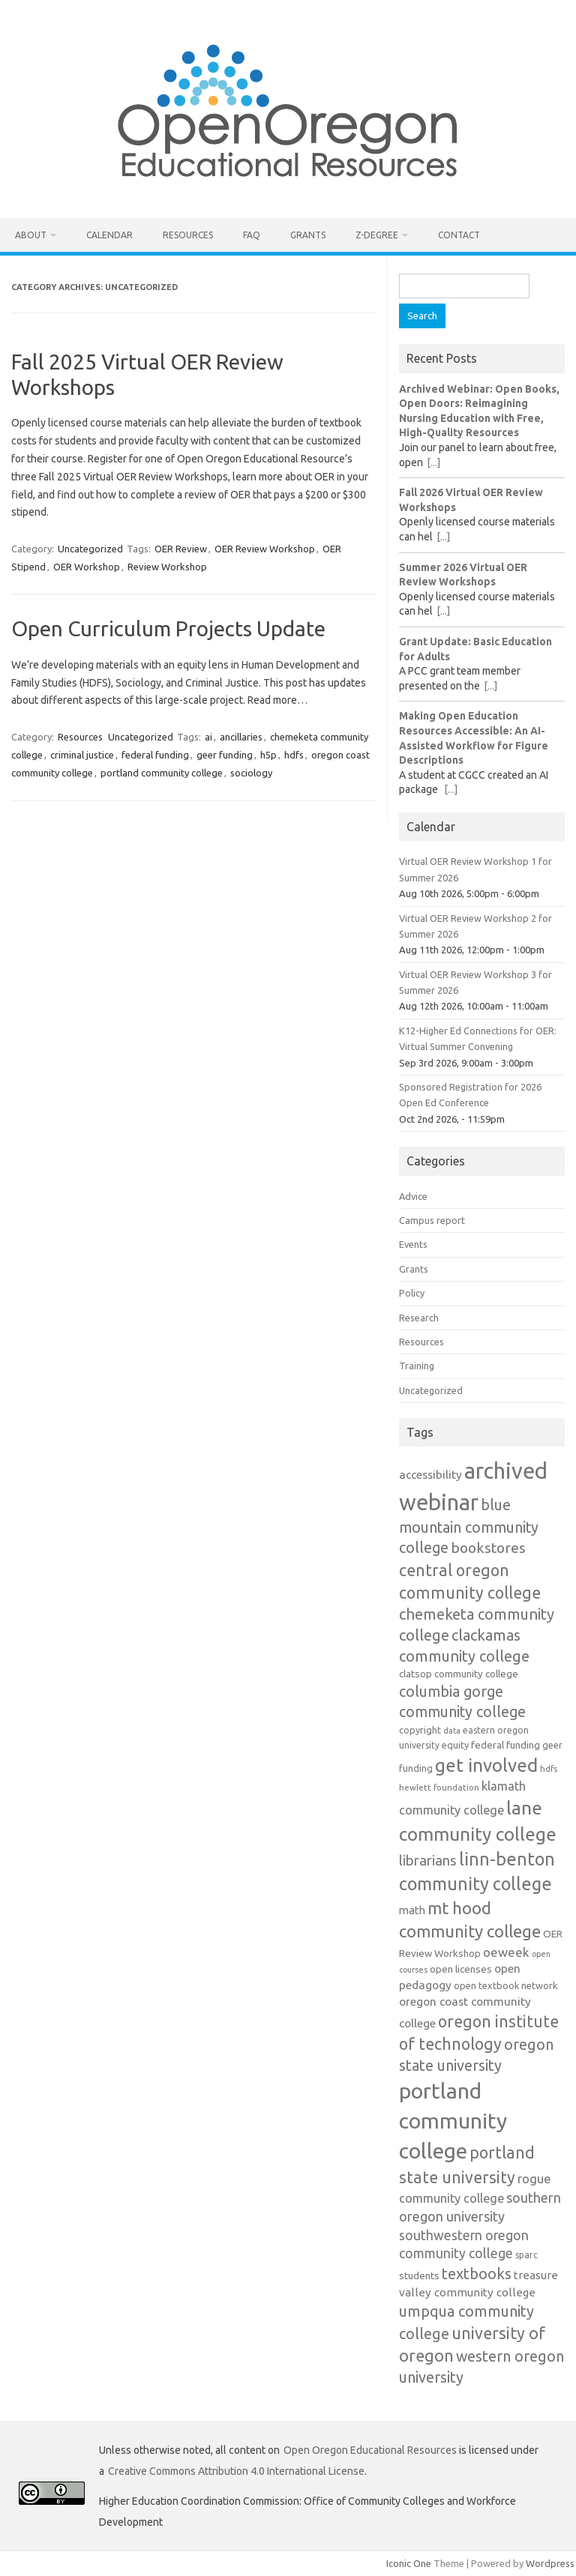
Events (413, 1244)
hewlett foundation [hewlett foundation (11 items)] (439, 1787)
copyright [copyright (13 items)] (420, 1730)
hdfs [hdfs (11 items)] (548, 1768)
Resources (188, 235)
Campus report (432, 1220)
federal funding (155, 754)
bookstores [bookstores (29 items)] (488, 1547)
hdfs (294, 754)
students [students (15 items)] (419, 2275)
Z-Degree (377, 235)
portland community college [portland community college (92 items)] (453, 2120)
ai (208, 737)
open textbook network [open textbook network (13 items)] (505, 1985)
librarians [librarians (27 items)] (428, 1860)
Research (419, 1317)
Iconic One (408, 2563)
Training (416, 1365)
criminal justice (82, 754)
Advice (413, 1196)
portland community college (161, 772)
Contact (459, 235)
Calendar (109, 235)
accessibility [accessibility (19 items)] (430, 1474)
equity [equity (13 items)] (455, 1745)
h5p (268, 754)
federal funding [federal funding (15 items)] (505, 1745)
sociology (251, 772)
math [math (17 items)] (412, 1910)
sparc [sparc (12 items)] (526, 2255)
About (30, 235)
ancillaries (241, 737)
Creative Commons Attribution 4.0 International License (236, 2471)
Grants (308, 235)
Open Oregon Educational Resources (370, 2450)
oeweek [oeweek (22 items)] (506, 1952)
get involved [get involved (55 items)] (486, 1765)
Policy (411, 1293)
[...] (433, 462)
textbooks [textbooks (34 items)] (477, 2273)
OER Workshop (86, 566)
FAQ (251, 235)
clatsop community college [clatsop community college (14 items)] (458, 1674)
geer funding (224, 754)
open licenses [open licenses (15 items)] (461, 1969)
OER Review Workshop (264, 548)
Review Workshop (167, 566)
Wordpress (550, 2563)
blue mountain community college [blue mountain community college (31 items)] (468, 1527)
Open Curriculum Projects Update (168, 628)
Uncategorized (90, 548)
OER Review (180, 548)
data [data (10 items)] (451, 1730)
